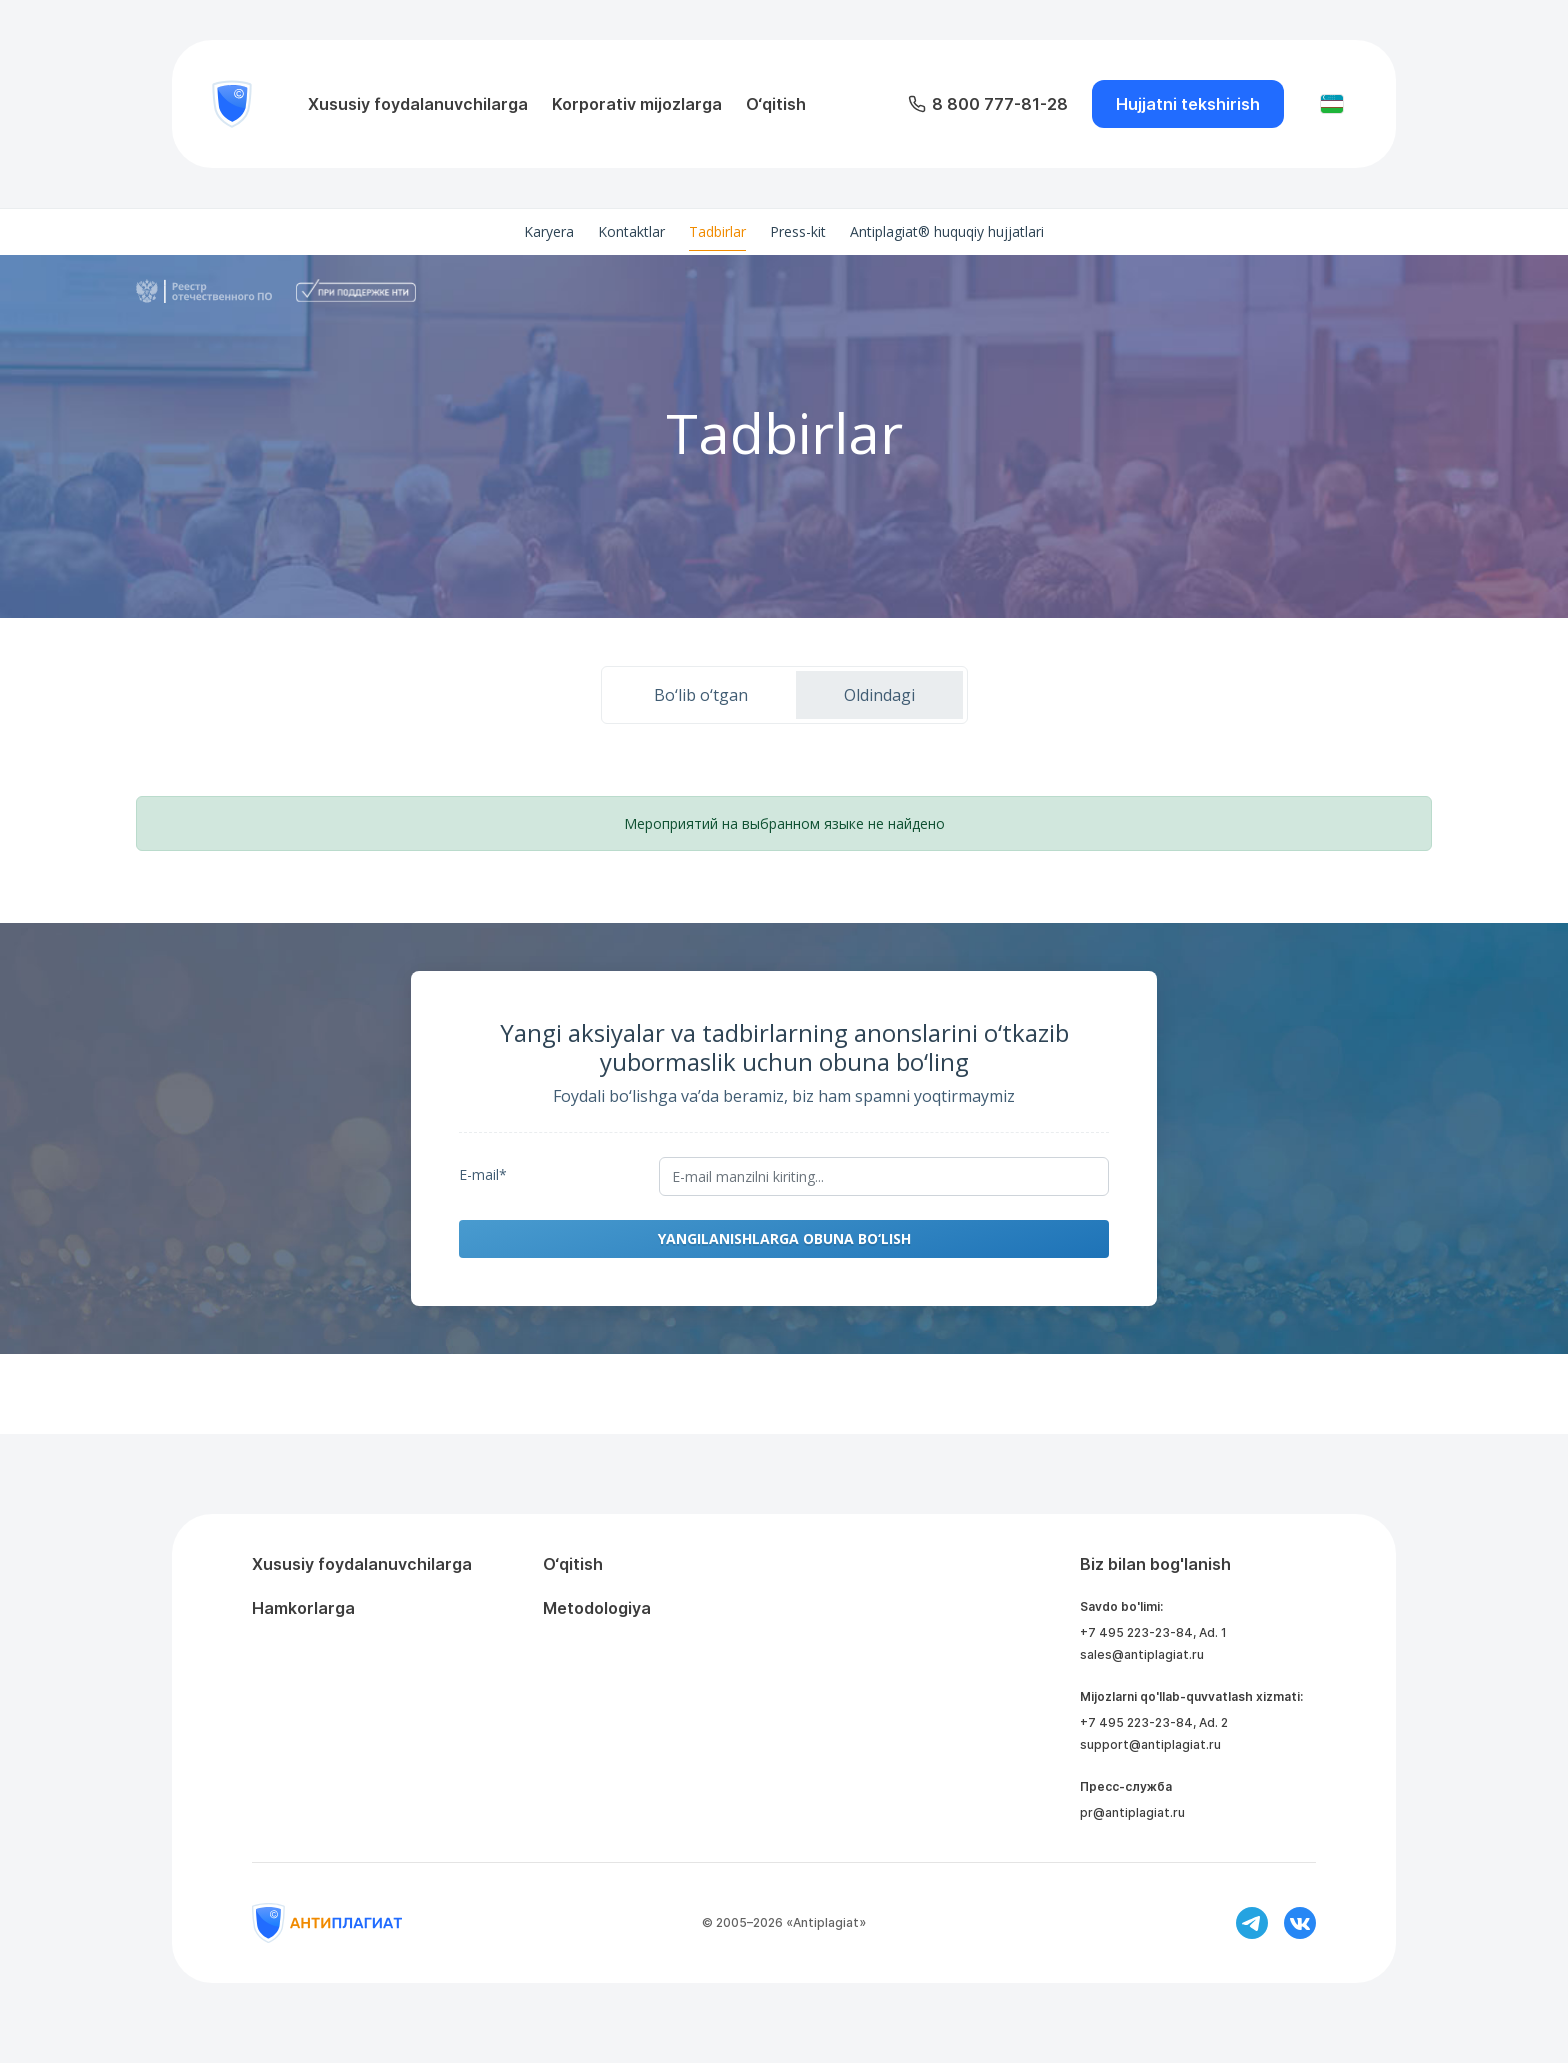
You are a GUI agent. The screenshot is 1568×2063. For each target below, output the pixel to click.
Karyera (549, 231)
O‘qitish (776, 104)
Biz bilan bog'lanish (1155, 1564)
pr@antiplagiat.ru (1132, 1812)
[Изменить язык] (1332, 104)
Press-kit (798, 231)
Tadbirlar (717, 231)
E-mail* (483, 1174)
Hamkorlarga (303, 1608)
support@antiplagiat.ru (1150, 1744)
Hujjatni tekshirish (1188, 104)
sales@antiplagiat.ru (1142, 1654)
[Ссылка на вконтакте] (1300, 1923)
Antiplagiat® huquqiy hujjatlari (947, 231)
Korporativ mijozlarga (637, 104)
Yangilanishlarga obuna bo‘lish (784, 1238)
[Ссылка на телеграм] (1252, 1923)
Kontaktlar (631, 231)
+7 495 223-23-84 (1136, 1632)
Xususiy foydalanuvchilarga (418, 104)
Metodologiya (597, 1608)
